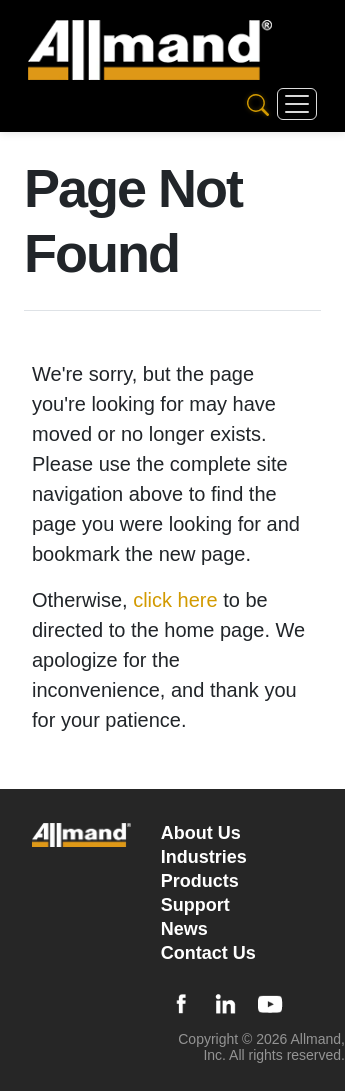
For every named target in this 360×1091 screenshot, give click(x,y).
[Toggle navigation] (297, 104)
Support (195, 905)
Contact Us (208, 953)
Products (200, 881)
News (184, 929)
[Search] (258, 104)
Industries (204, 857)
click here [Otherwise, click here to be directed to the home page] (175, 600)
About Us (201, 833)
